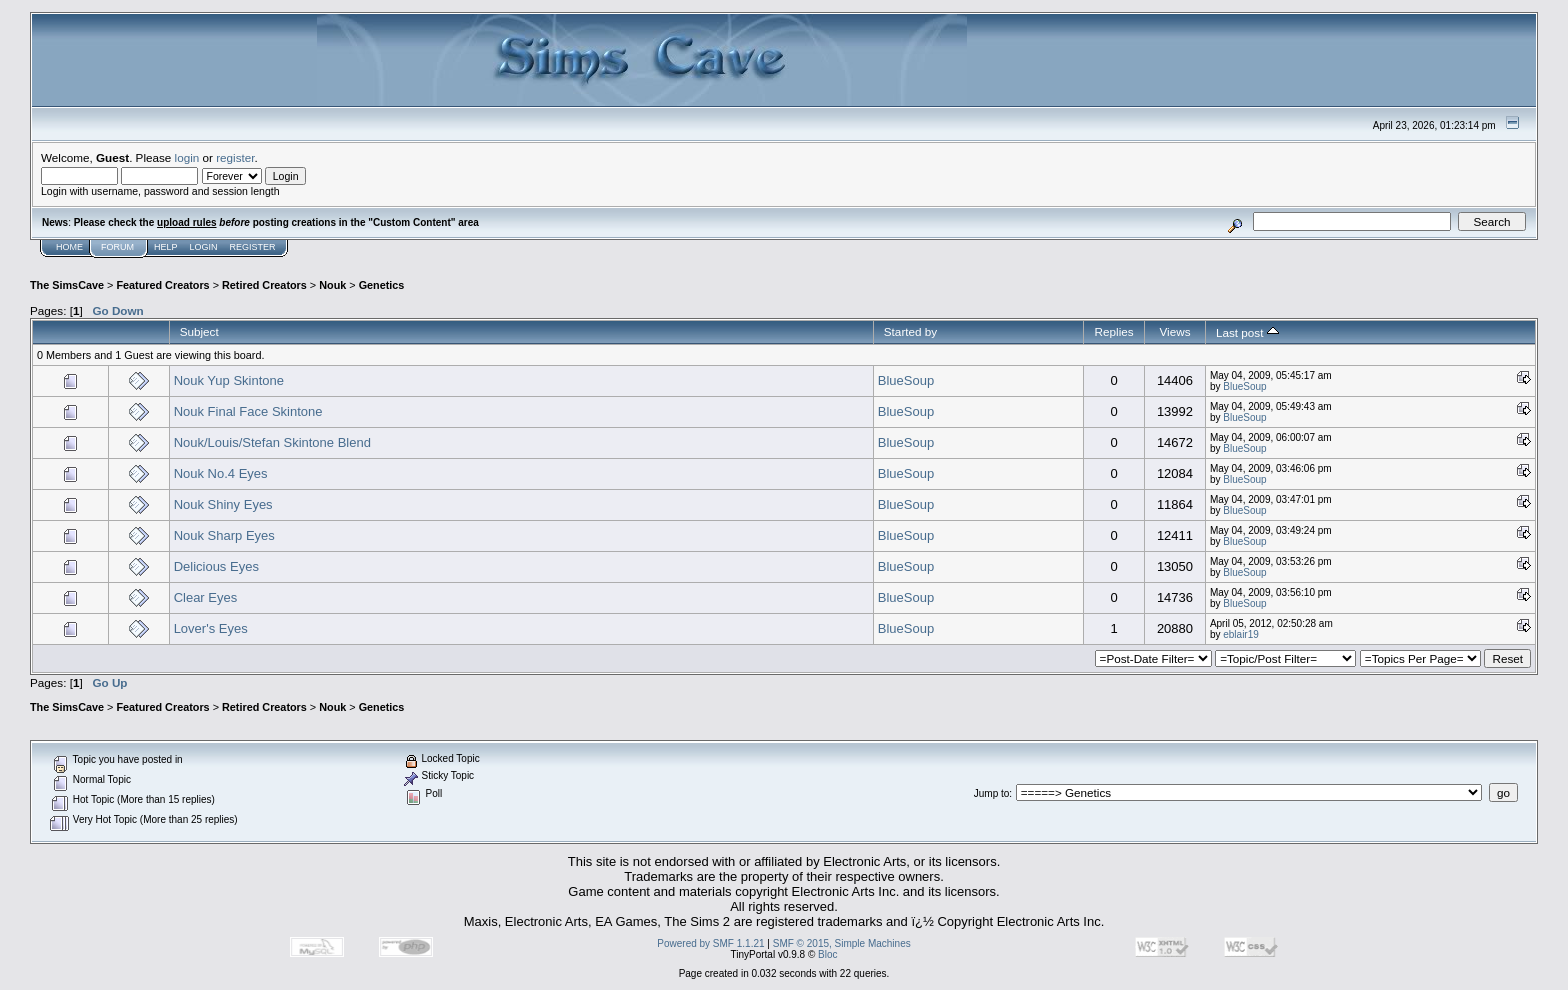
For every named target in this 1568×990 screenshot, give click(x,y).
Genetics (382, 285)
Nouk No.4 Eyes (221, 473)
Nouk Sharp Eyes (224, 535)
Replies (1114, 331)
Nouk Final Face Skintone (248, 411)
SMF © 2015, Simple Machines (842, 943)
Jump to (992, 793)
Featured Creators (162, 285)
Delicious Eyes (216, 566)
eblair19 (1241, 634)
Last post (1247, 332)
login (187, 157)
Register (253, 247)
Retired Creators (264, 285)
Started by (910, 331)
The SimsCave (67, 285)
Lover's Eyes (211, 628)
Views (1174, 331)
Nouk (332, 285)
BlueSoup (906, 380)
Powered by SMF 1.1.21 (710, 943)
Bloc (827, 954)
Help (166, 247)
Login (204, 247)
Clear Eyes (206, 597)
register (235, 157)
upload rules (186, 222)
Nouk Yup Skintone (229, 380)
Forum (117, 247)
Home (69, 247)
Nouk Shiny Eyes (223, 504)
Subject (199, 331)
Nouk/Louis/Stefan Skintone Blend (272, 442)
